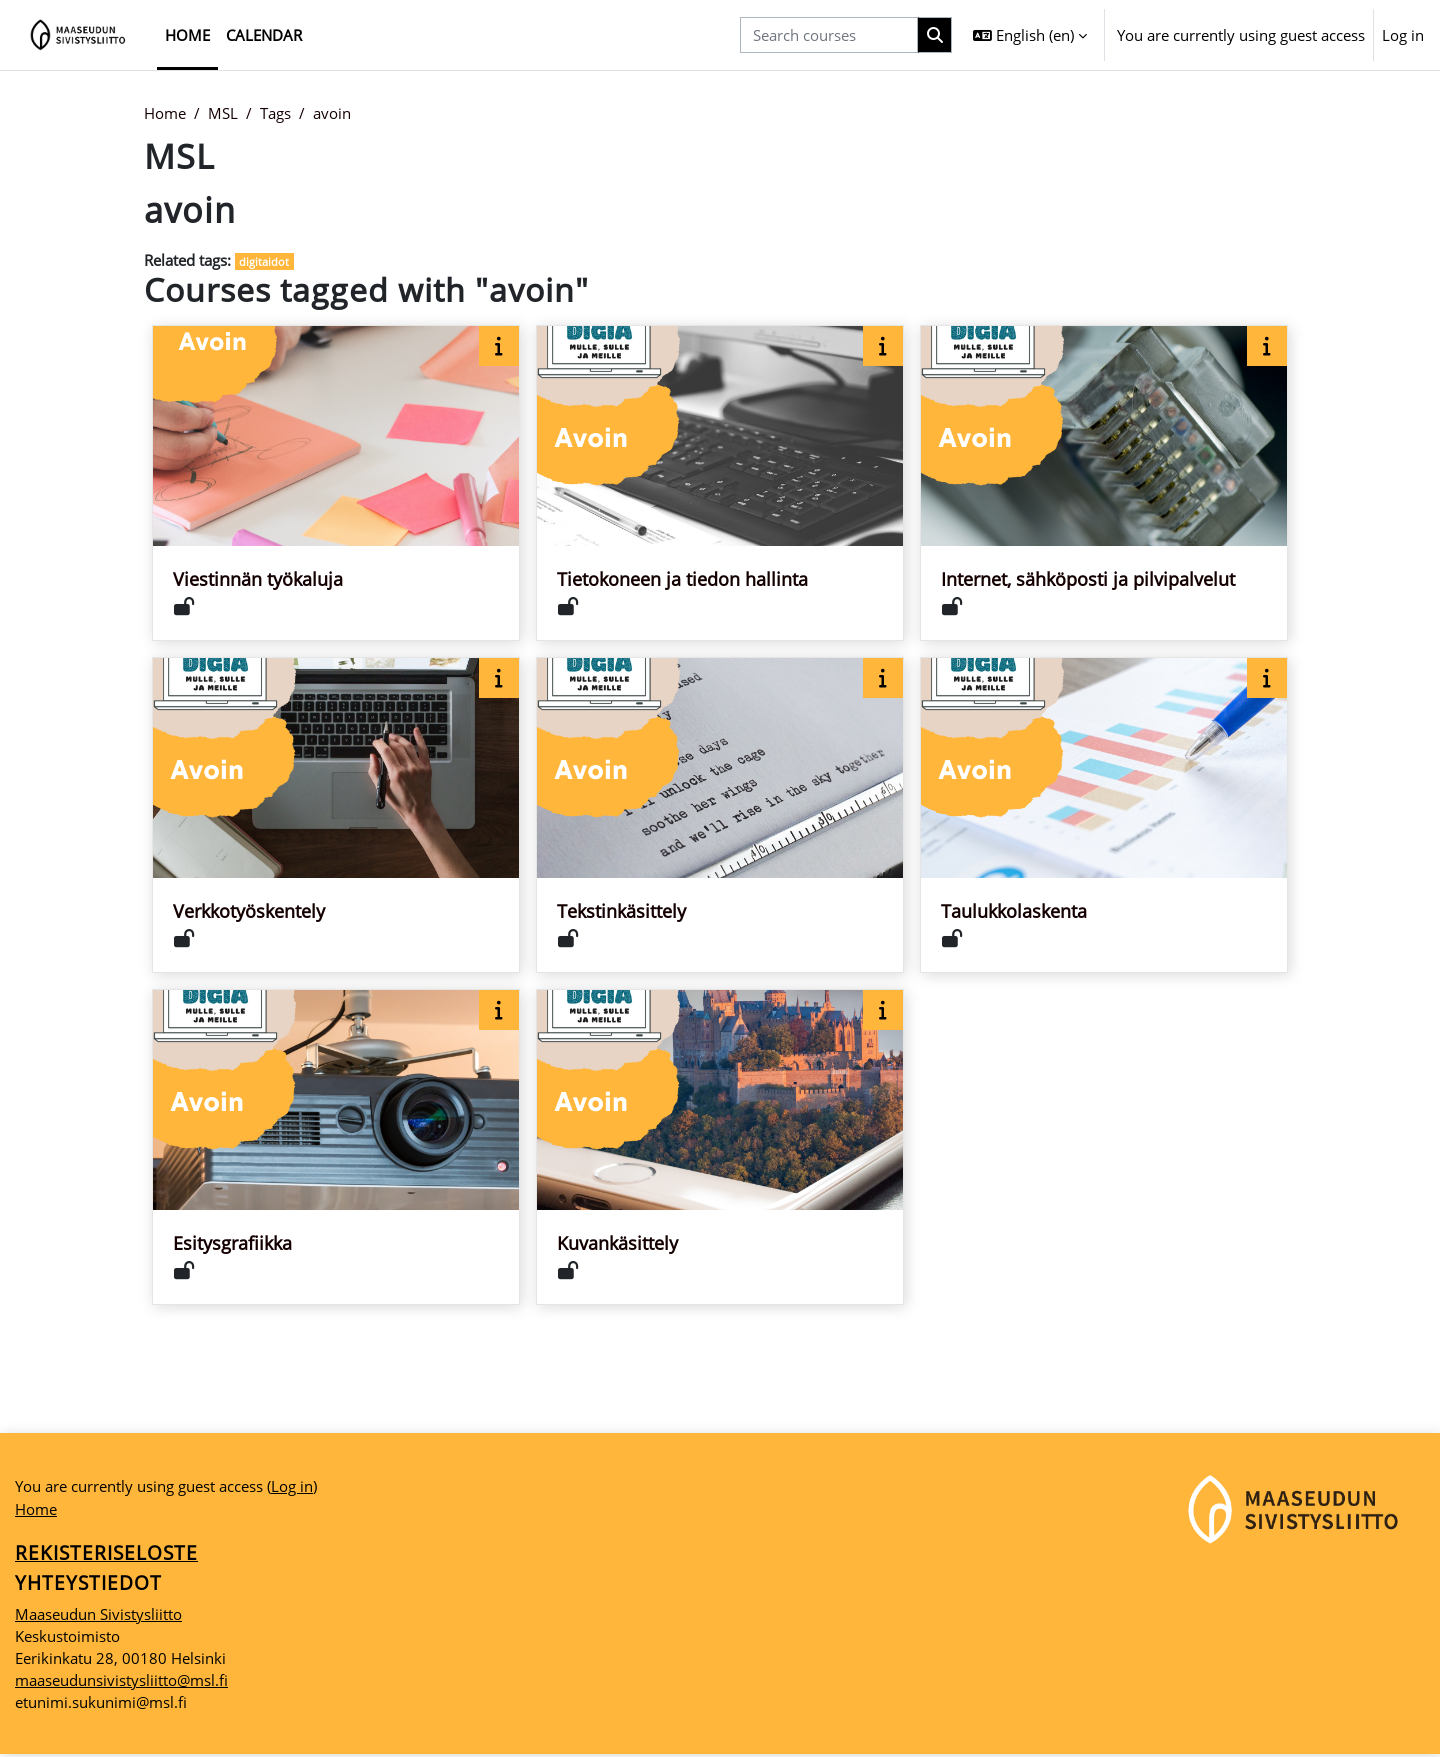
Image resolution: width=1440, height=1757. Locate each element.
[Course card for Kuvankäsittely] (720, 1148)
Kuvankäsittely (617, 1244)
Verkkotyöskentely (249, 912)
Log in (1403, 35)
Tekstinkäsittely (621, 912)
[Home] (78, 35)
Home (165, 113)
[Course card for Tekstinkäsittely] (720, 816)
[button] (1030, 35)
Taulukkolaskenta (1014, 912)
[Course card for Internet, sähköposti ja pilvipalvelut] (1104, 484)
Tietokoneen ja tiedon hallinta (682, 580)
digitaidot (265, 261)
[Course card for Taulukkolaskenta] (1104, 816)
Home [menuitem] (187, 35)
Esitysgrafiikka (232, 1244)
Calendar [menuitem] (264, 35)
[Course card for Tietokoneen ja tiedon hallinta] (720, 484)
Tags (275, 113)
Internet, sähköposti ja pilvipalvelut (1088, 580)
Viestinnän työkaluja (258, 580)
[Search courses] (829, 35)
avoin (332, 113)
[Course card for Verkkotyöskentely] (336, 816)
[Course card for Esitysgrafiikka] (336, 1148)
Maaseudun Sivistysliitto (98, 1616)
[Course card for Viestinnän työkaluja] (336, 484)
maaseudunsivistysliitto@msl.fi (121, 1683)
